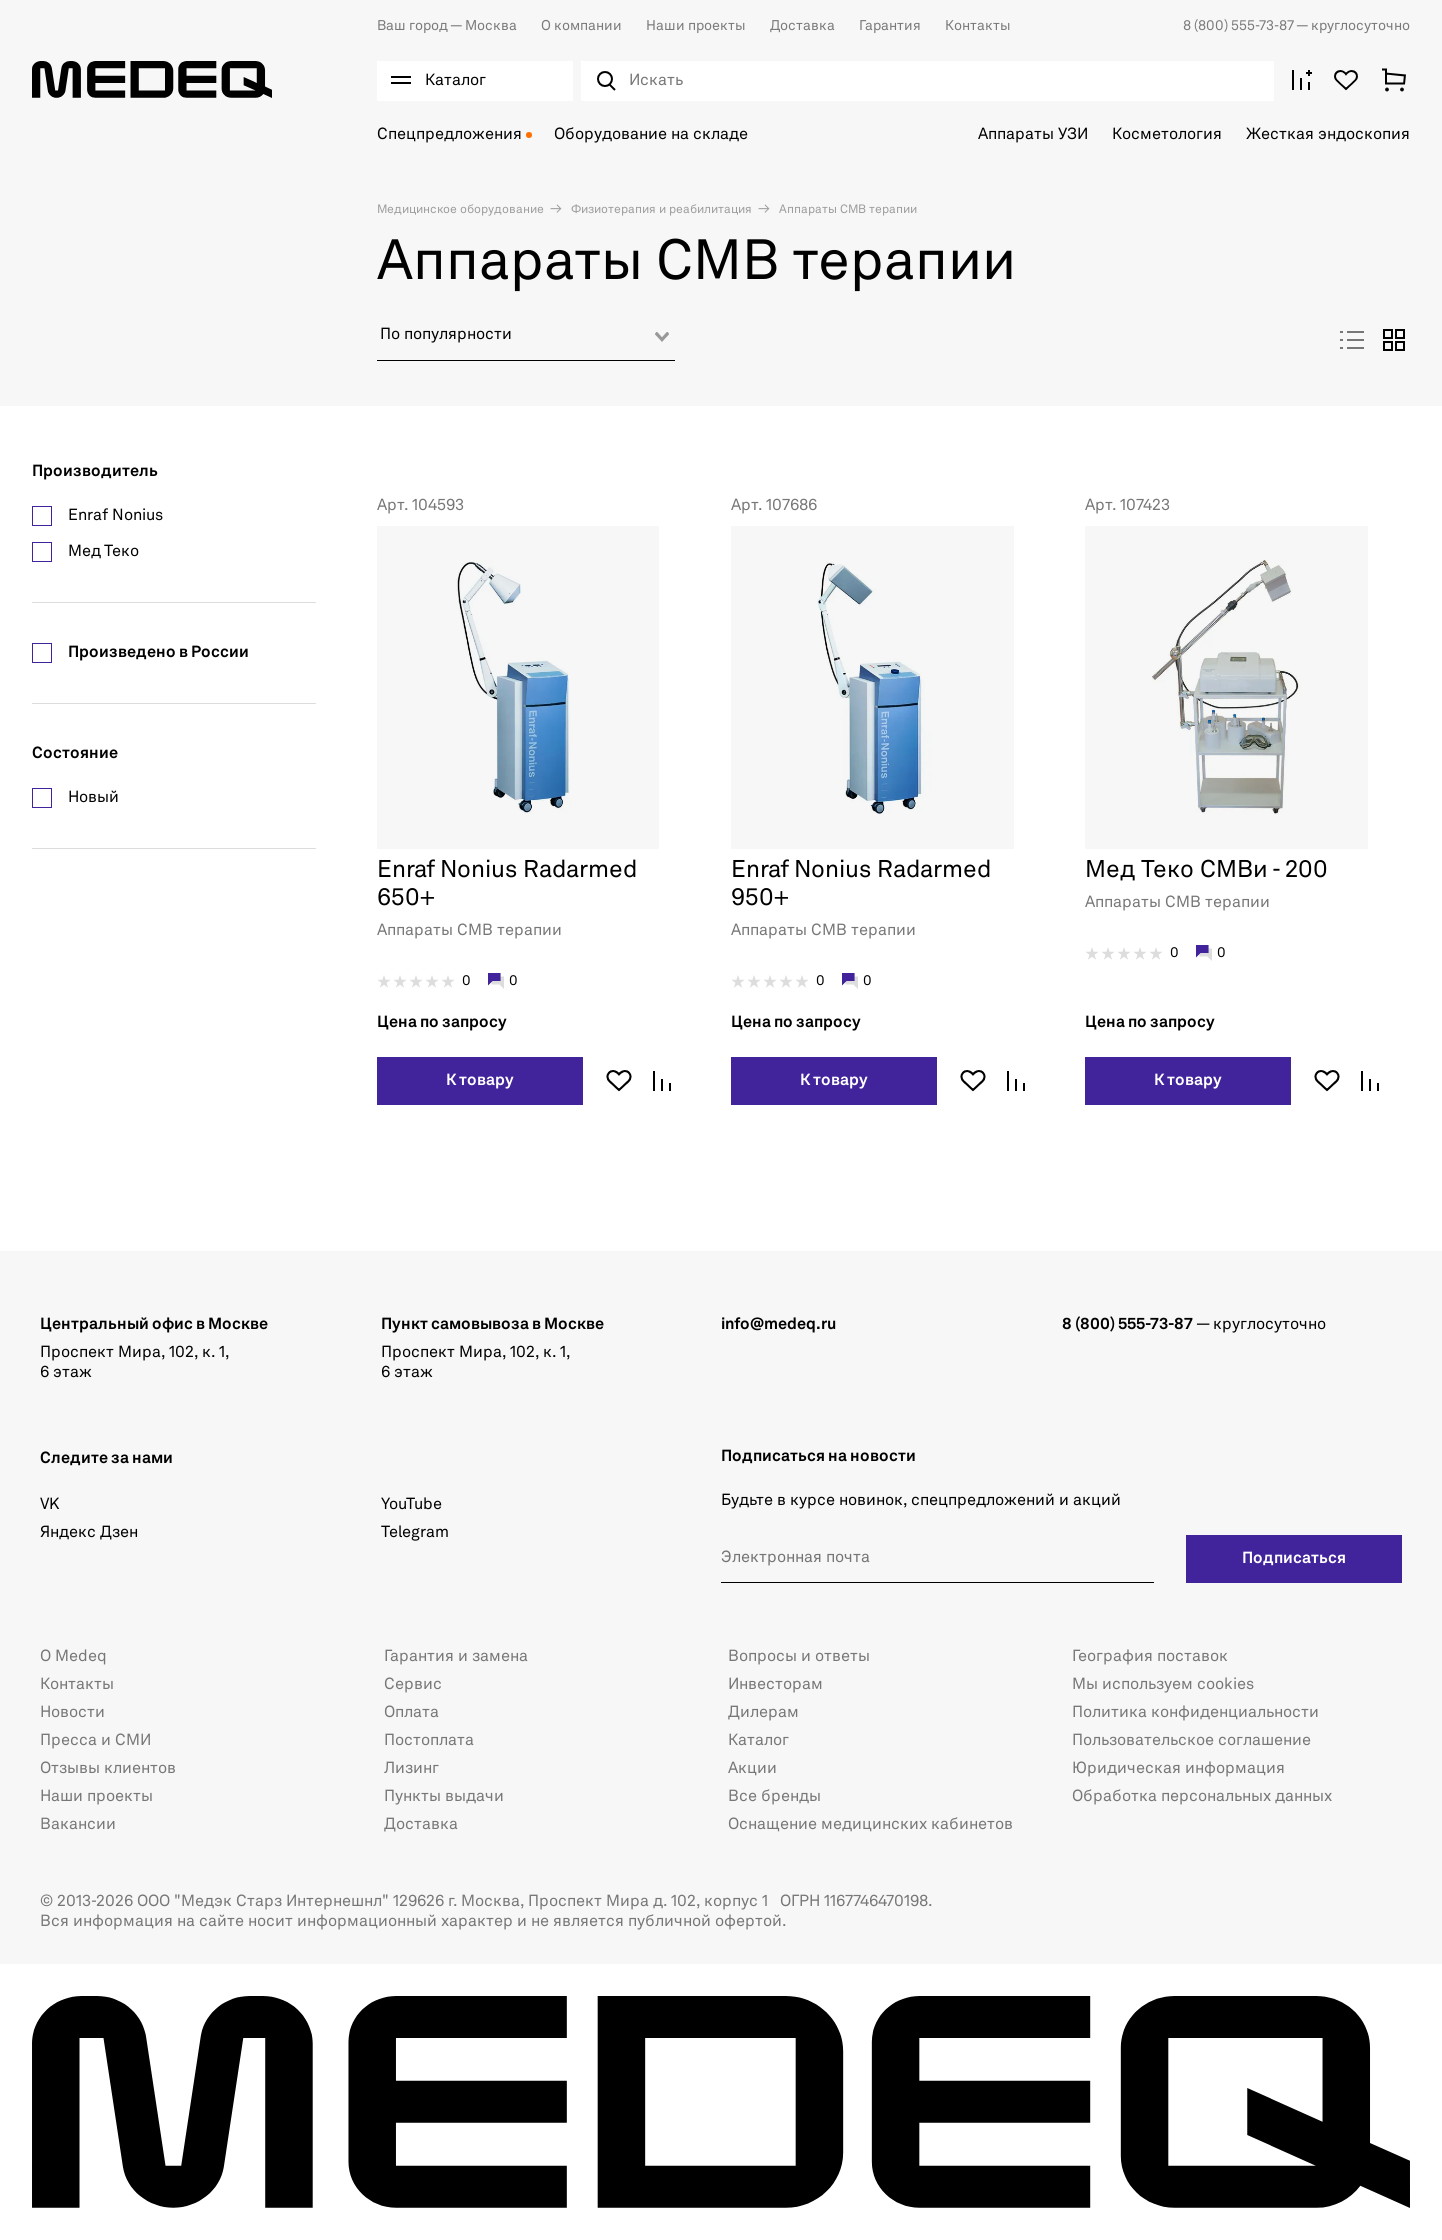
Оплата (411, 1713)
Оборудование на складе (651, 135)
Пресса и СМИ (95, 1741)
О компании (581, 26)
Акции (752, 1769)
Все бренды (774, 1797)
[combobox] (526, 342)
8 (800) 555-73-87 (1239, 26)
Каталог (758, 1741)
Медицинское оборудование (460, 210)
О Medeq (73, 1657)
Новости (72, 1713)
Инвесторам (775, 1685)
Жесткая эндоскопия (1328, 135)
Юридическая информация (1178, 1769)
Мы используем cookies (1163, 1685)
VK (49, 1505)
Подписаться (1294, 1559)
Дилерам (763, 1713)
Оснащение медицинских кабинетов (870, 1825)
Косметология (1167, 135)
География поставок (1150, 1657)
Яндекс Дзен (89, 1533)
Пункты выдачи (444, 1797)
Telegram (415, 1533)
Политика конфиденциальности (1195, 1713)
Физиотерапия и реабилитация (660, 210)
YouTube (411, 1505)
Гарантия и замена (456, 1657)
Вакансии (78, 1825)
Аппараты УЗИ (1033, 135)
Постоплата (429, 1741)
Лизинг (411, 1769)
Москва (447, 26)
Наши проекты (696, 26)
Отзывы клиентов (108, 1769)
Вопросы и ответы (799, 1657)
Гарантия (890, 26)
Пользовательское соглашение (1191, 1741)
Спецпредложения (449, 135)
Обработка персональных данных (1202, 1797)
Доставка (802, 26)
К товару (480, 1081)
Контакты (978, 26)
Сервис (413, 1685)
